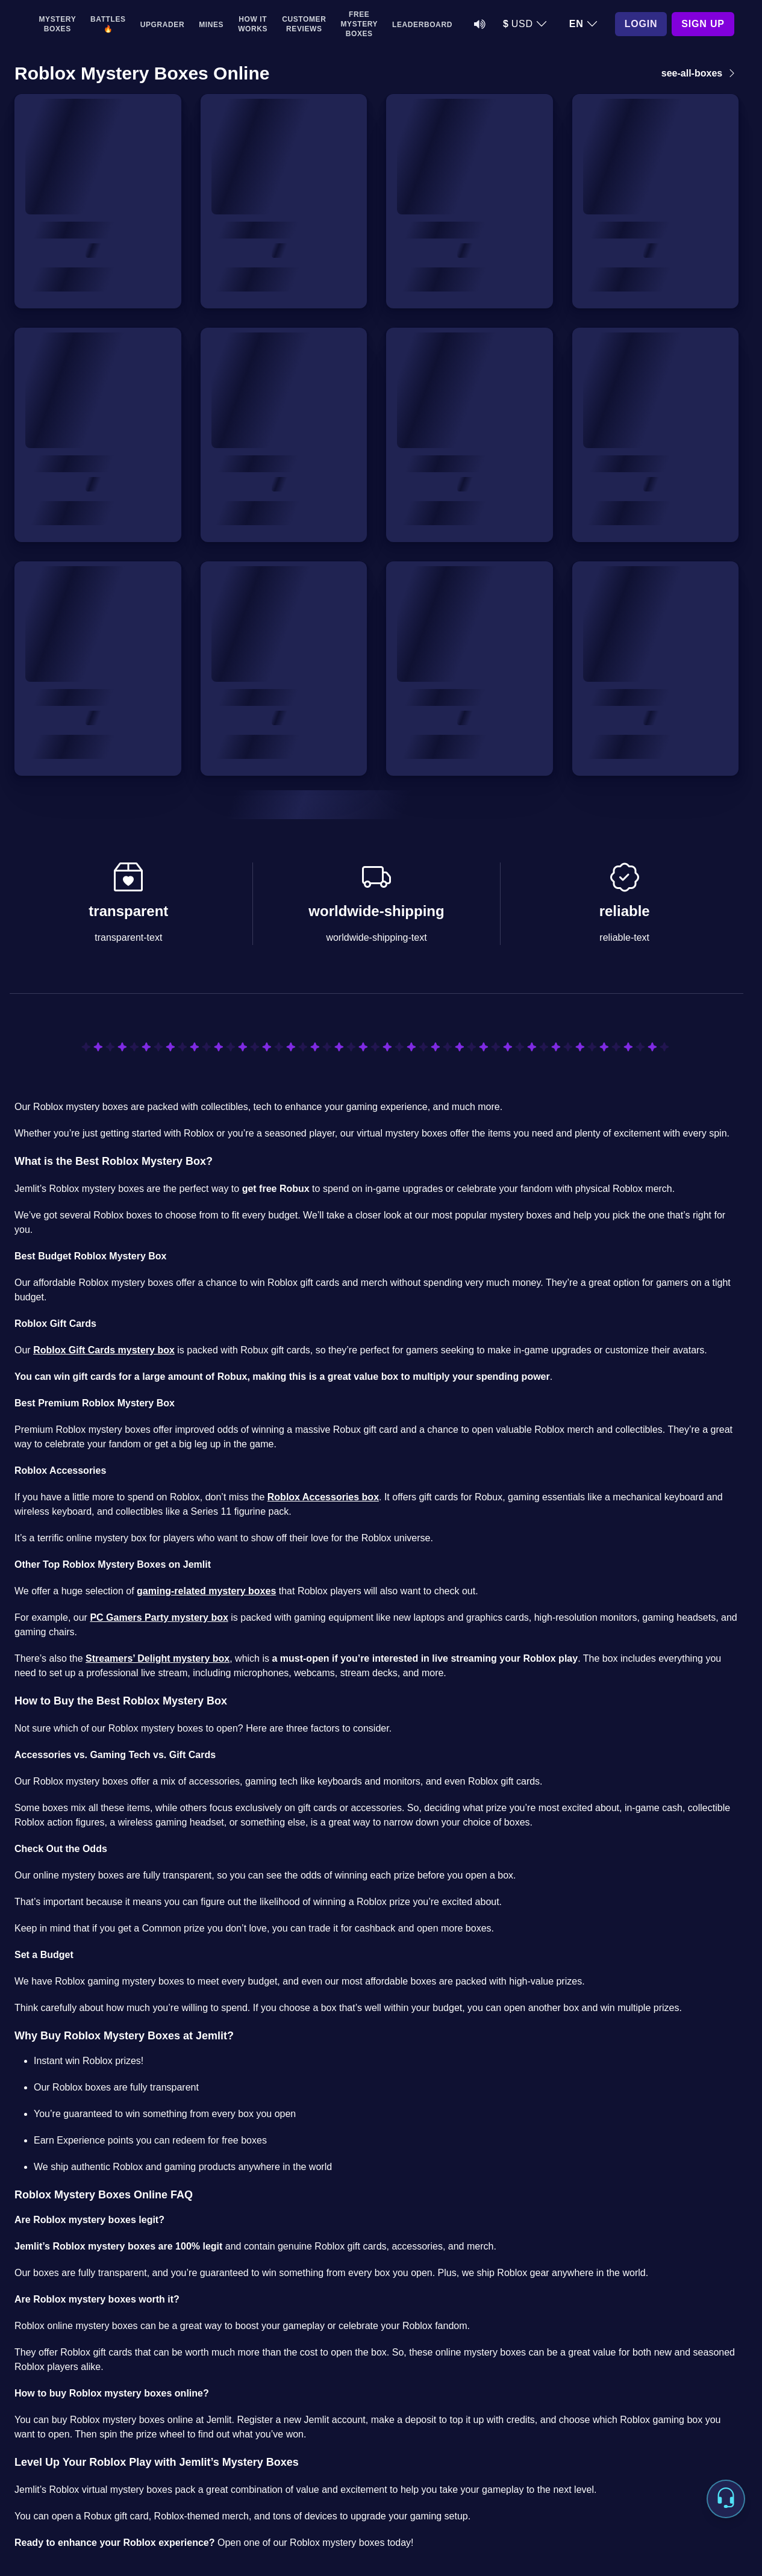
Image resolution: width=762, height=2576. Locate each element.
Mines (211, 24)
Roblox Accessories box (323, 1497)
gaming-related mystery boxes (206, 1591)
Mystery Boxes (58, 24)
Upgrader (162, 24)
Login (641, 24)
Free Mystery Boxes (359, 24)
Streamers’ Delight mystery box (158, 1658)
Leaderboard (422, 24)
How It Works (252, 24)
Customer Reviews (304, 24)
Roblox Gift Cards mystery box (104, 1350)
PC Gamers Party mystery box (159, 1617)
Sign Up (702, 24)
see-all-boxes (700, 73)
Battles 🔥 (108, 24)
